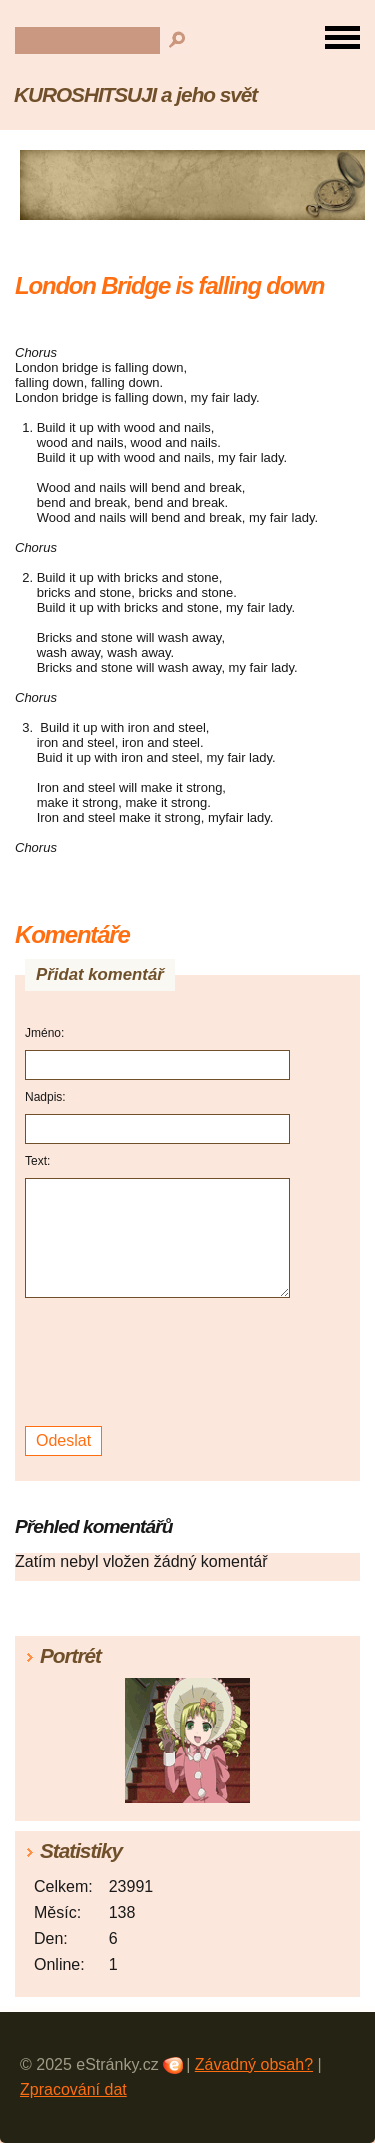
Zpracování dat (73, 2089)
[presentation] (160, 1362)
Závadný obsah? (254, 2064)
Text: (37, 1161)
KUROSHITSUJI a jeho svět (135, 94)
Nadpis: (45, 1097)
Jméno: (44, 1033)
